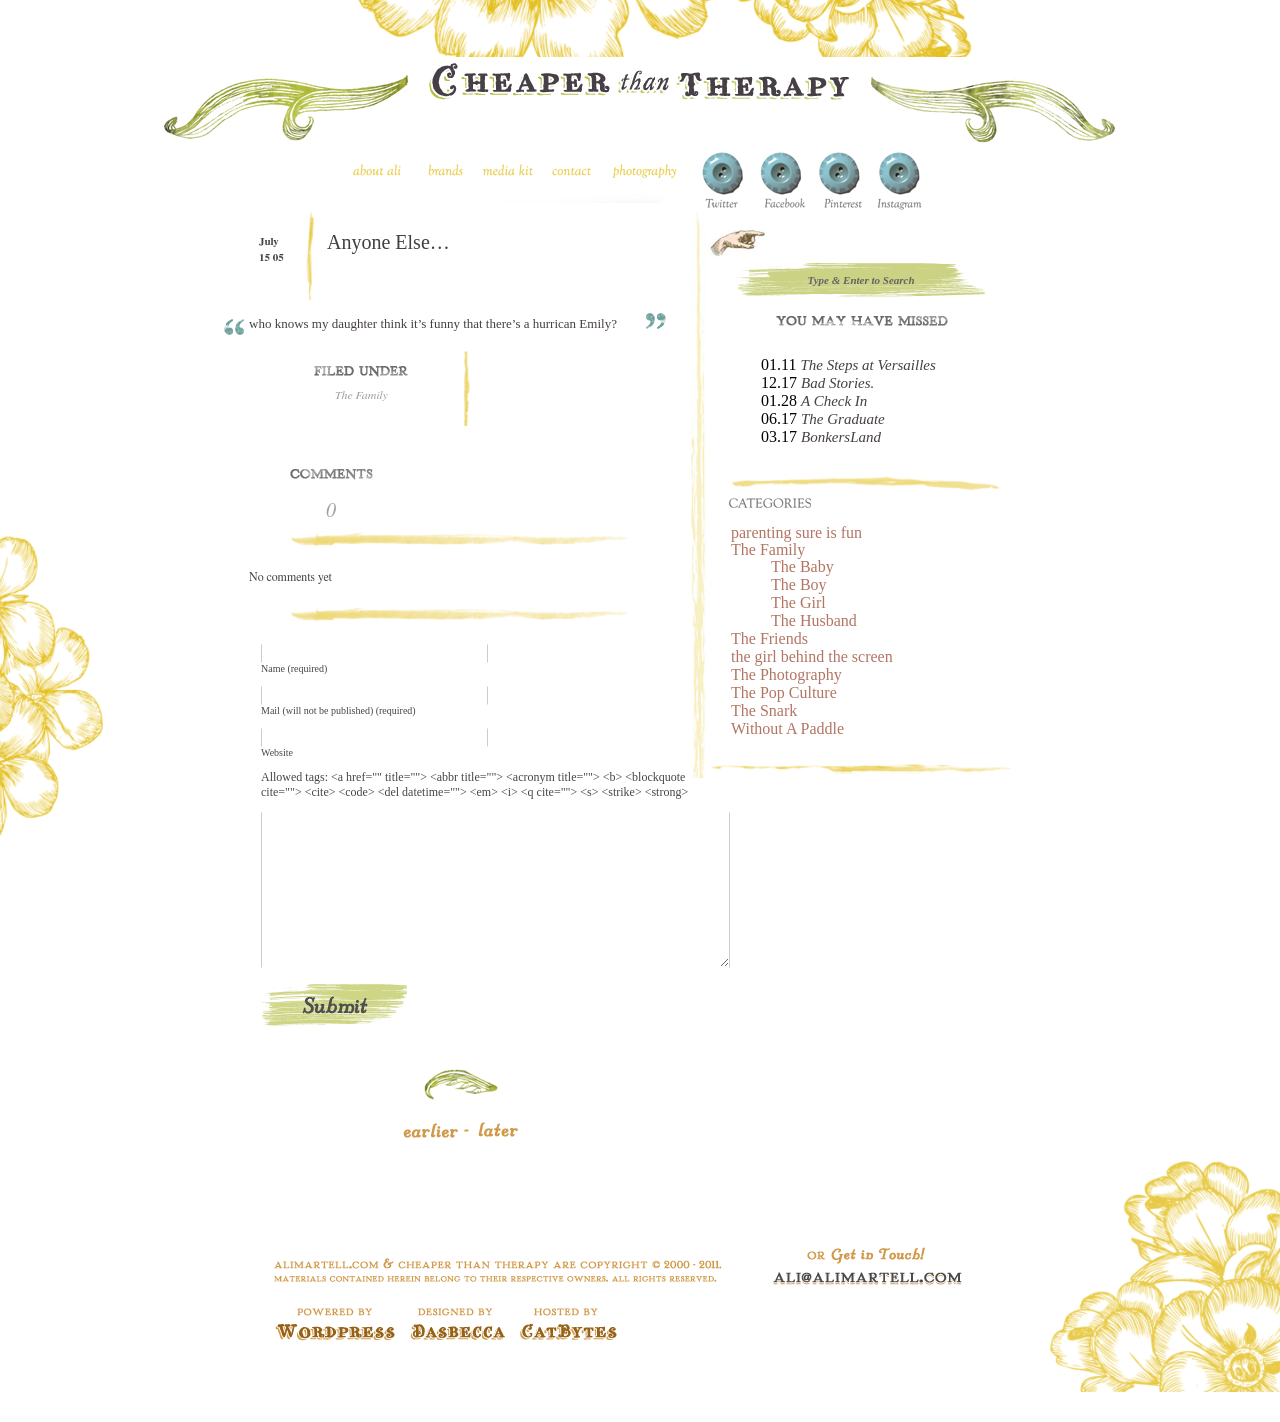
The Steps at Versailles (867, 365)
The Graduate (843, 419)
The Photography (786, 674)
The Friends (769, 638)
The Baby (802, 566)
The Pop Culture (784, 692)
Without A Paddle (787, 728)
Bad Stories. (837, 383)
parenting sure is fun (796, 532)
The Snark (764, 710)
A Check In (834, 401)
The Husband (814, 620)
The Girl (798, 602)
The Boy (799, 584)
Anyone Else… (388, 242)
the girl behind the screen (812, 656)
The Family (361, 395)
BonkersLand (841, 437)
